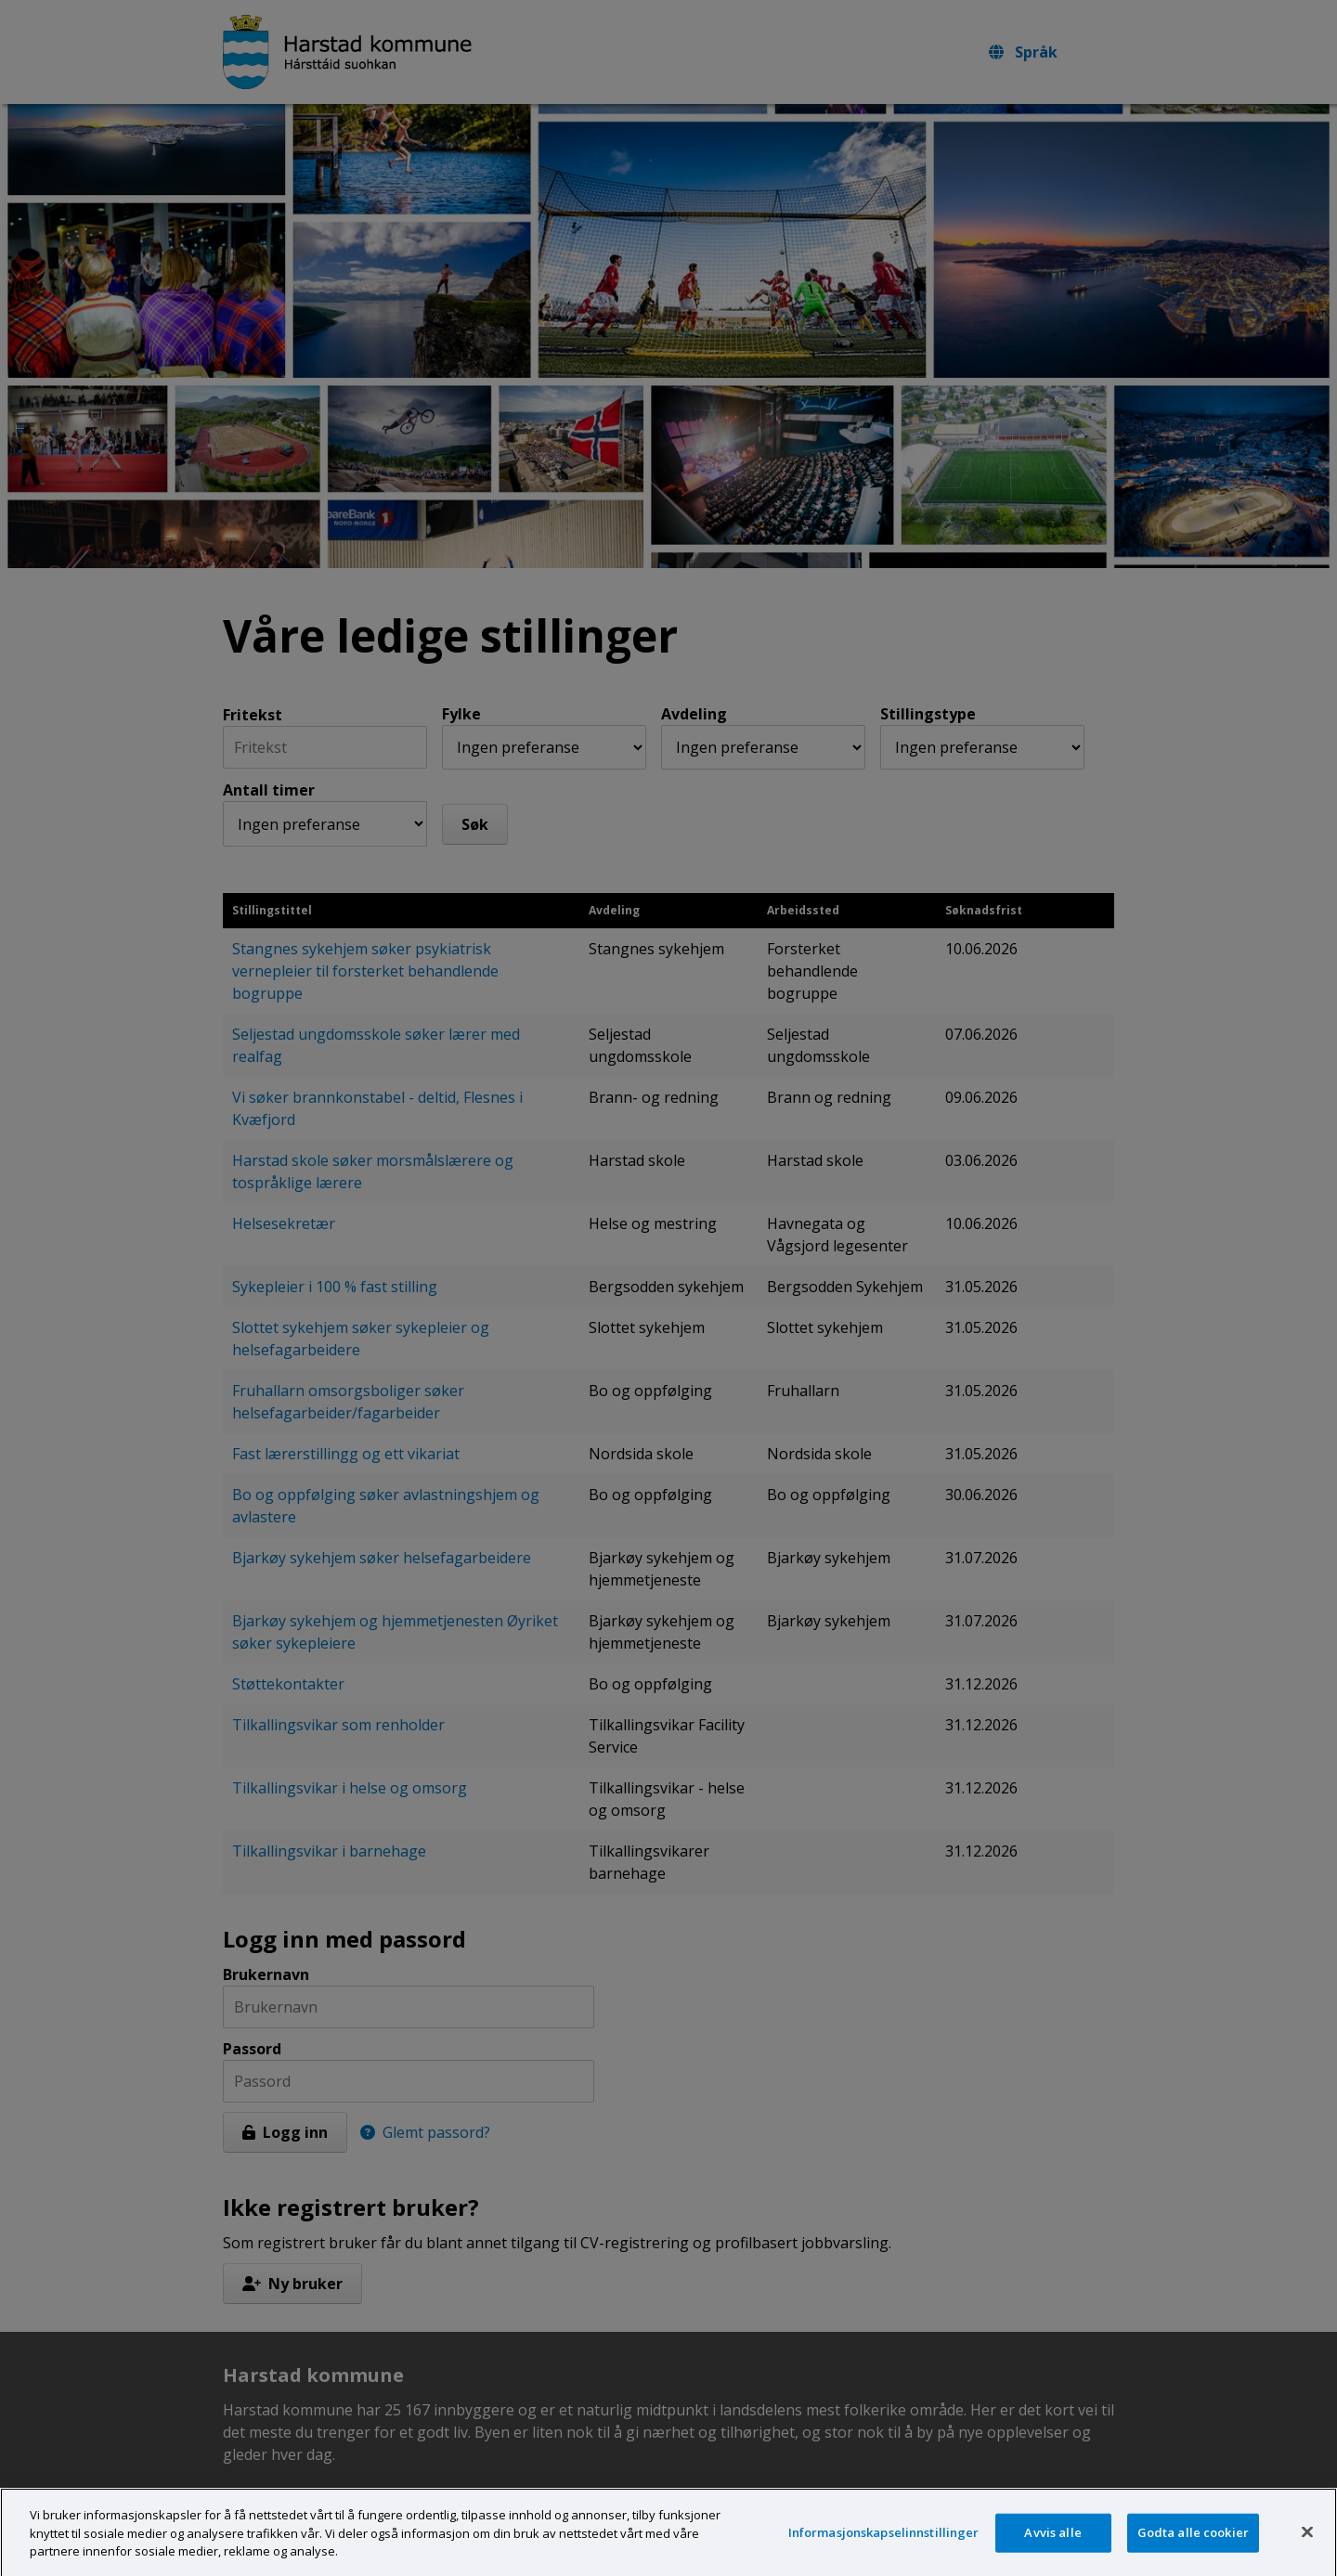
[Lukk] (1307, 2551)
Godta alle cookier (1193, 2551)
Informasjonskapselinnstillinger (884, 2551)
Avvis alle (1052, 2551)
